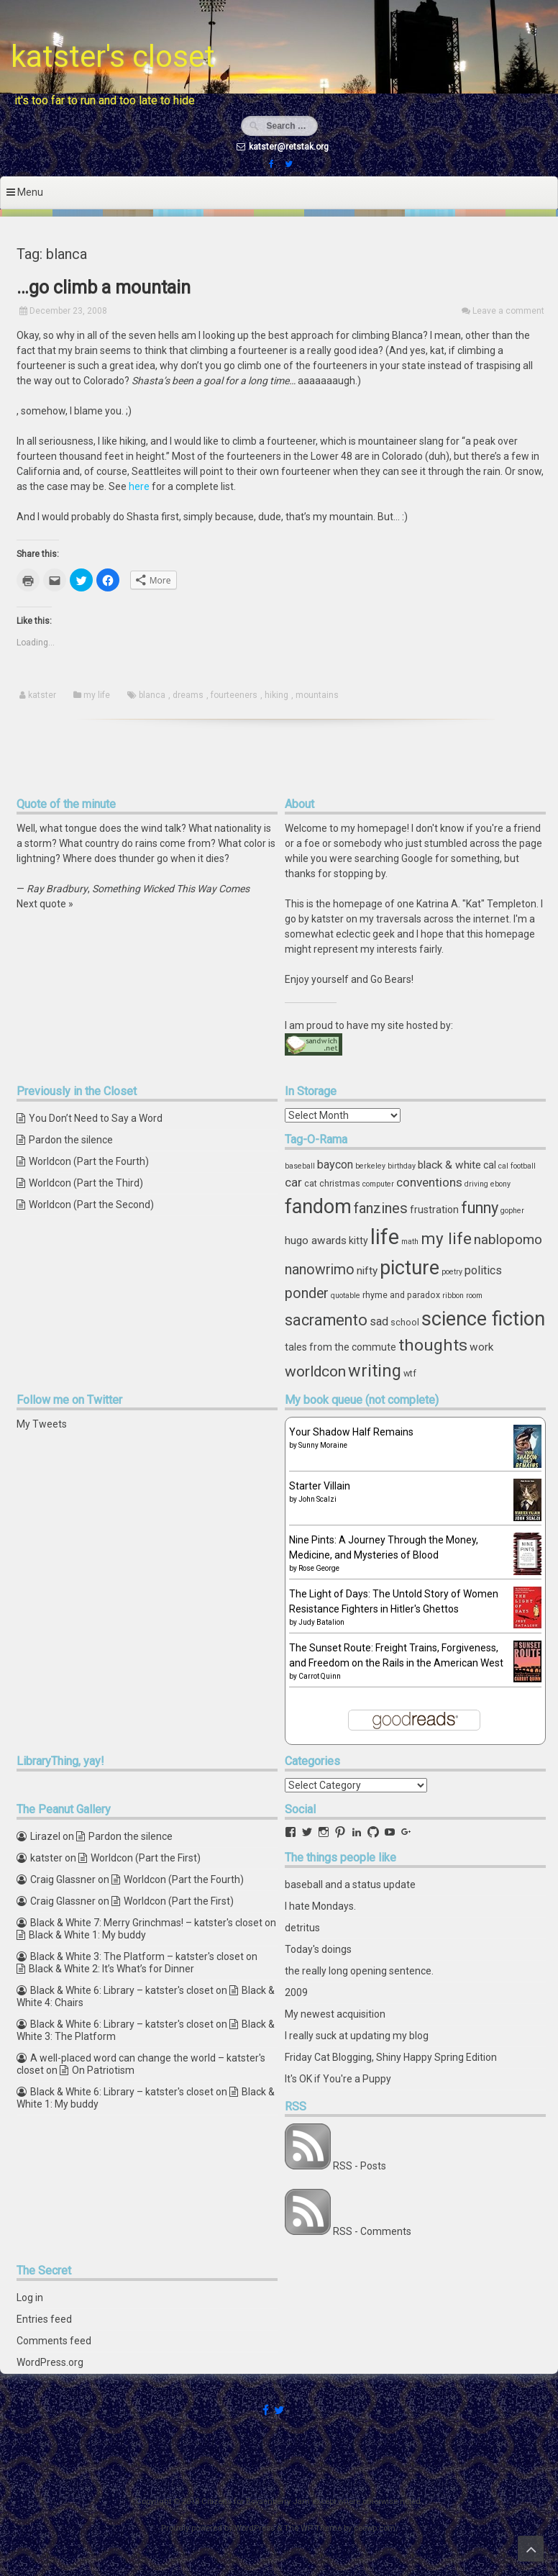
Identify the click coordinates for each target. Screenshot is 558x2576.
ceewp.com (374, 2528)
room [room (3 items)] (474, 1295)
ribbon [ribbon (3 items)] (453, 1295)
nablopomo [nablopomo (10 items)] (508, 1239)
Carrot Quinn (319, 1676)
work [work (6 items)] (481, 1347)
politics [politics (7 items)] (483, 1270)
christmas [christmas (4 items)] (339, 1183)
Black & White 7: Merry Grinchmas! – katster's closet (146, 1922)
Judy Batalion (321, 1622)
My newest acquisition (335, 2014)
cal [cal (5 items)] (489, 1165)
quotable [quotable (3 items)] (345, 1295)
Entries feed (44, 2319)
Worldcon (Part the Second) (91, 1204)
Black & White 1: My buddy (87, 1935)
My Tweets (42, 1424)
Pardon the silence (71, 1140)
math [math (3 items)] (409, 1241)
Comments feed (54, 2340)
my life (96, 695)
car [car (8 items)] (293, 1182)
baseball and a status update (350, 1884)
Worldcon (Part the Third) (86, 1183)
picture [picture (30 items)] (409, 1267)
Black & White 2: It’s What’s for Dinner (111, 1968)
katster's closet (113, 56)
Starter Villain (319, 1486)
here (139, 486)
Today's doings (318, 1949)
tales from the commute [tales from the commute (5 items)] (340, 1347)
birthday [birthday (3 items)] (402, 1166)
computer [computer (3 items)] (378, 1184)
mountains (317, 695)
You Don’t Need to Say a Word (96, 1118)
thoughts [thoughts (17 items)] (432, 1345)
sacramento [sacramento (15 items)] (326, 1320)
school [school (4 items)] (404, 1322)
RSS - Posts (359, 2166)
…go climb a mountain (104, 287)
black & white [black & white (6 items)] (449, 1164)
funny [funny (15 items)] (479, 1208)
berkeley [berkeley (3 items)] (370, 1166)
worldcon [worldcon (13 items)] (315, 1371)
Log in (30, 2297)
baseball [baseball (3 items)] (300, 1166)
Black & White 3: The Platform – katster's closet (137, 1956)
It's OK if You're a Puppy (338, 2079)
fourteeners (234, 695)
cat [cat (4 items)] (310, 1183)
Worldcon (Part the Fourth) (89, 1161)
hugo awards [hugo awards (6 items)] (316, 1240)
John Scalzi (317, 1499)
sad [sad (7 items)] (379, 1321)
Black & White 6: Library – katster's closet (122, 1990)
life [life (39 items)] (384, 1237)
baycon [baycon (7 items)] (335, 1164)
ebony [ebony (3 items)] (500, 1184)
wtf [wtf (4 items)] (409, 1373)
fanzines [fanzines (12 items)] (381, 1208)
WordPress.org (50, 2362)
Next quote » (45, 904)
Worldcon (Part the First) (146, 1858)
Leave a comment (508, 311)
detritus (302, 1927)
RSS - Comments (372, 2231)
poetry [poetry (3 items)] (452, 1271)
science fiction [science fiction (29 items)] (483, 1318)
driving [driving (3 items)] (476, 1184)
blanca (152, 695)
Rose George (318, 1568)
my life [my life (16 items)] (446, 1238)
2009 (296, 1992)
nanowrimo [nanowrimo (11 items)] (320, 1269)
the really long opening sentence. (359, 1971)
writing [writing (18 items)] (374, 1371)
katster (42, 695)
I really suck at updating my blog (357, 2035)
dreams (188, 695)
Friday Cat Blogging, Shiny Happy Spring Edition (391, 2057)
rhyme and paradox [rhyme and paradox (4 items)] (401, 1294)
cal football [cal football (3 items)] (517, 1166)
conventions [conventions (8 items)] (429, 1182)
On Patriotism (103, 2070)
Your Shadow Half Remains (351, 1432)
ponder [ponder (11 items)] (307, 1293)
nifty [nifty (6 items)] (367, 1270)
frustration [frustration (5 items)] (434, 1209)
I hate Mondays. (320, 1906)
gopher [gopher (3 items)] (512, 1210)
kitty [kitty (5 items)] (358, 1240)
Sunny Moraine (322, 1445)
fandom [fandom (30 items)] (318, 1206)
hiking (276, 695)
